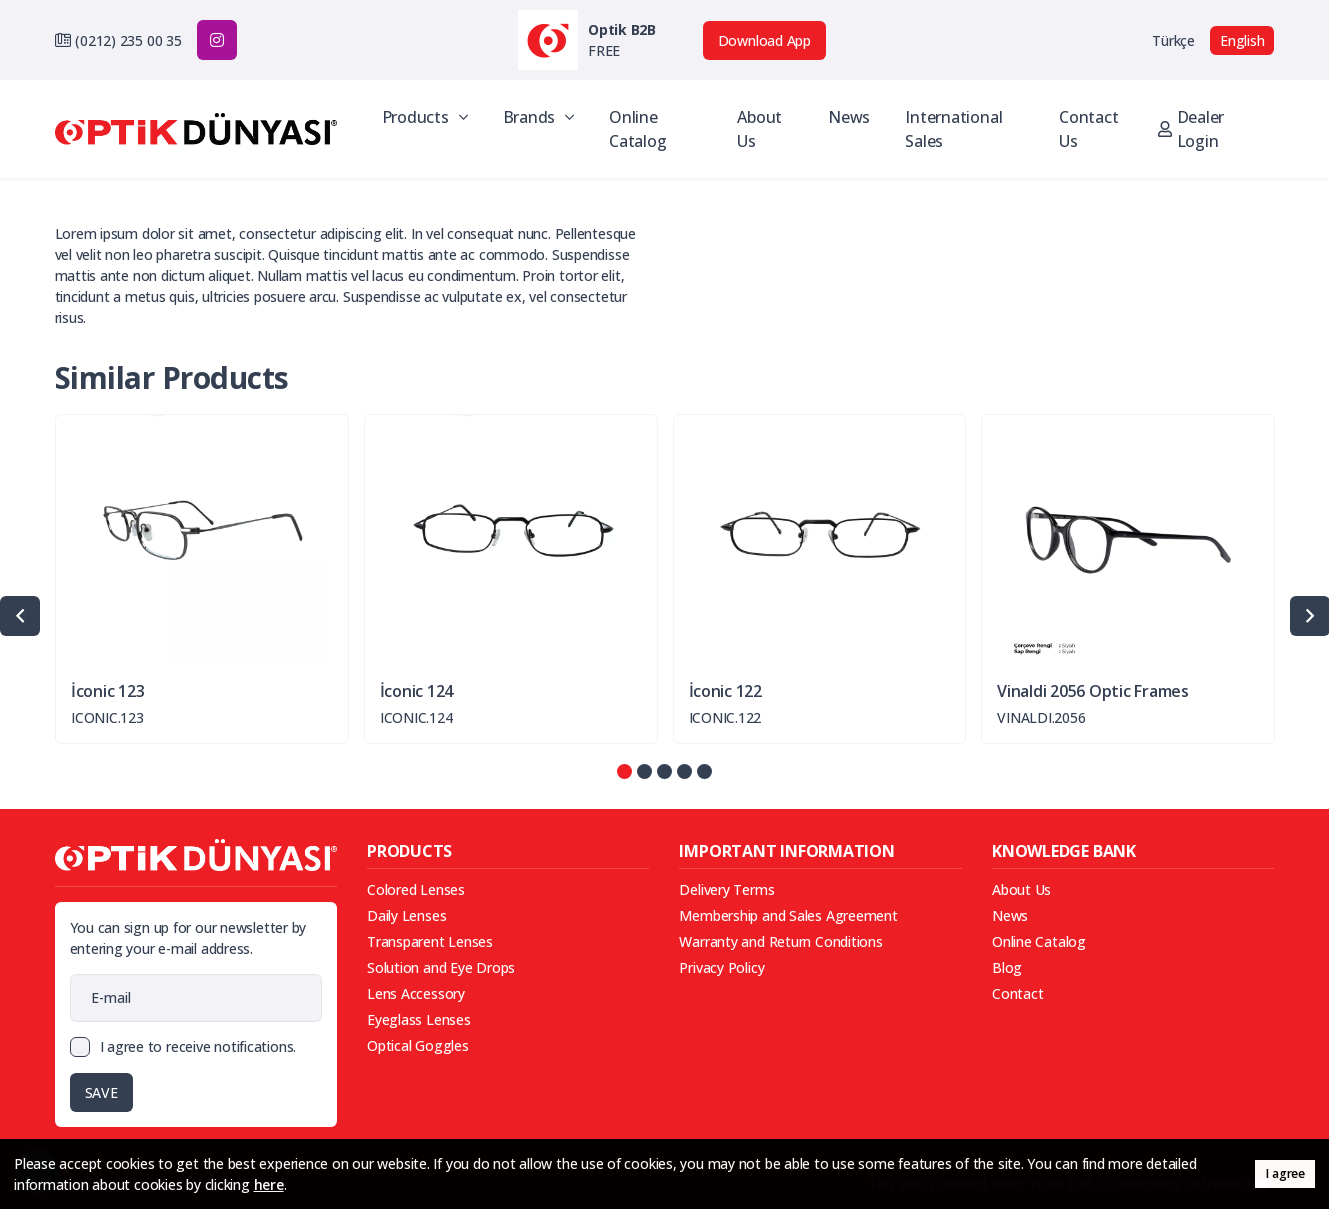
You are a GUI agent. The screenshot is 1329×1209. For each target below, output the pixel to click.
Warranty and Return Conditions (780, 941)
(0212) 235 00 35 (128, 40)
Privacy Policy (721, 967)
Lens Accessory (416, 993)
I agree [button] (1284, 1173)
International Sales (953, 129)
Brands (538, 117)
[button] (624, 771)
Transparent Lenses (430, 941)
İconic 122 (725, 691)
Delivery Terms (726, 889)
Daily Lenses (406, 915)
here (269, 1184)
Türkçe (1173, 40)
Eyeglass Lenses (419, 1019)
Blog (1007, 967)
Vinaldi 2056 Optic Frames (1093, 691)
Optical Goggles (418, 1045)
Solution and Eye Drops (441, 967)
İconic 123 (107, 691)
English (1242, 40)
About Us (759, 129)
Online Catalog (637, 129)
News (849, 117)
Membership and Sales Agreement (788, 915)
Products (425, 117)
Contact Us (1088, 129)
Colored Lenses (416, 889)
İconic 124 (416, 691)
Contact (1017, 993)
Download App (764, 40)
